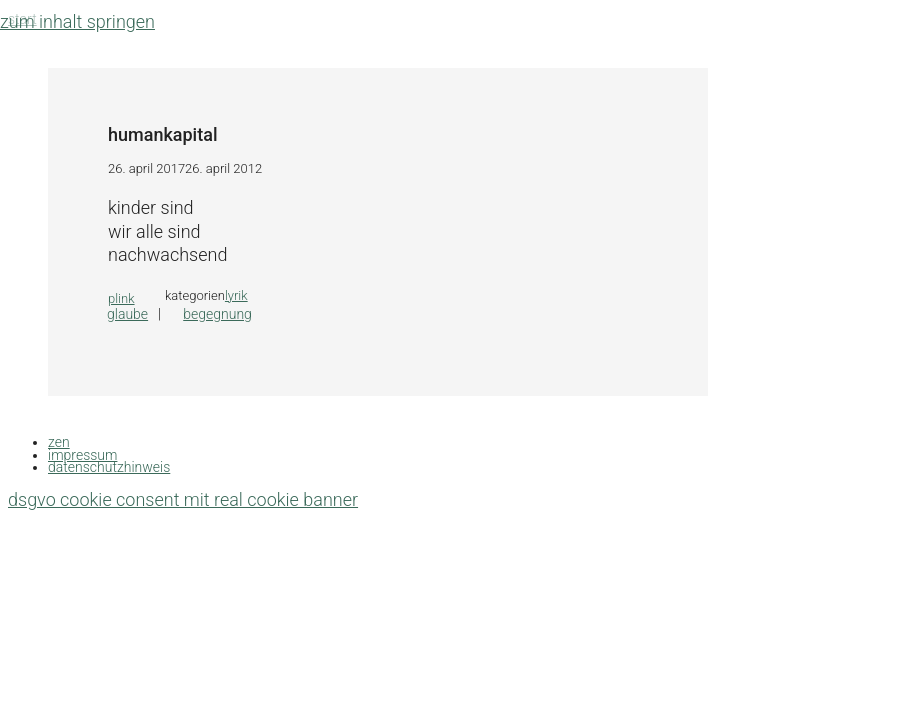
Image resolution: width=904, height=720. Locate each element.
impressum (82, 455)
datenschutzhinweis (109, 467)
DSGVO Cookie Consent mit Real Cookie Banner (183, 499)
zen (59, 442)
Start (22, 19)
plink (121, 298)
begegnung (217, 314)
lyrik (236, 295)
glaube (127, 314)
